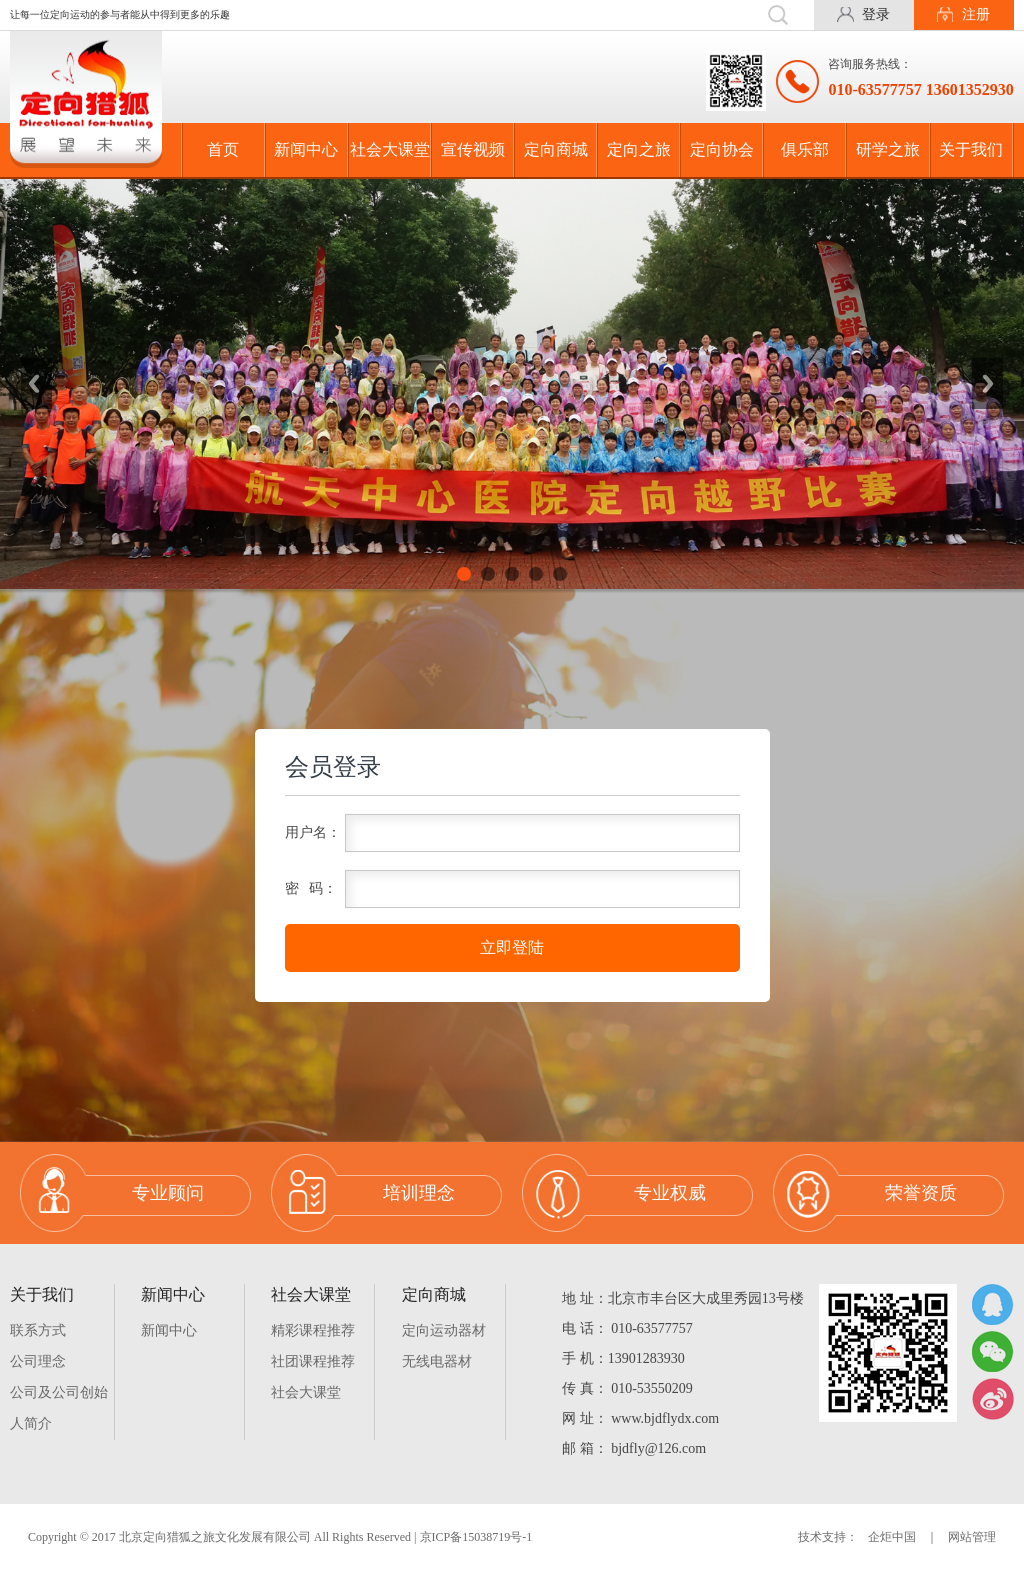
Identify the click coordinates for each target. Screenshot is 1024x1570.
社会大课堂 (390, 149)
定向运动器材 (444, 1330)
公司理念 (38, 1361)
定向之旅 (639, 149)
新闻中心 (306, 149)
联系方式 (38, 1330)
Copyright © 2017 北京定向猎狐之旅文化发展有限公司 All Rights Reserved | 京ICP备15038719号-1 (280, 1537)
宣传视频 (473, 149)
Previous (36, 384)
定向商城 (556, 149)
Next (988, 384)
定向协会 (722, 149)
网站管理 (972, 1537)
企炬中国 (892, 1537)
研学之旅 (888, 149)
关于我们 (971, 149)
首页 (223, 149)
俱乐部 (805, 149)
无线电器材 (437, 1361)
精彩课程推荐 (313, 1330)
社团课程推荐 (313, 1361)
